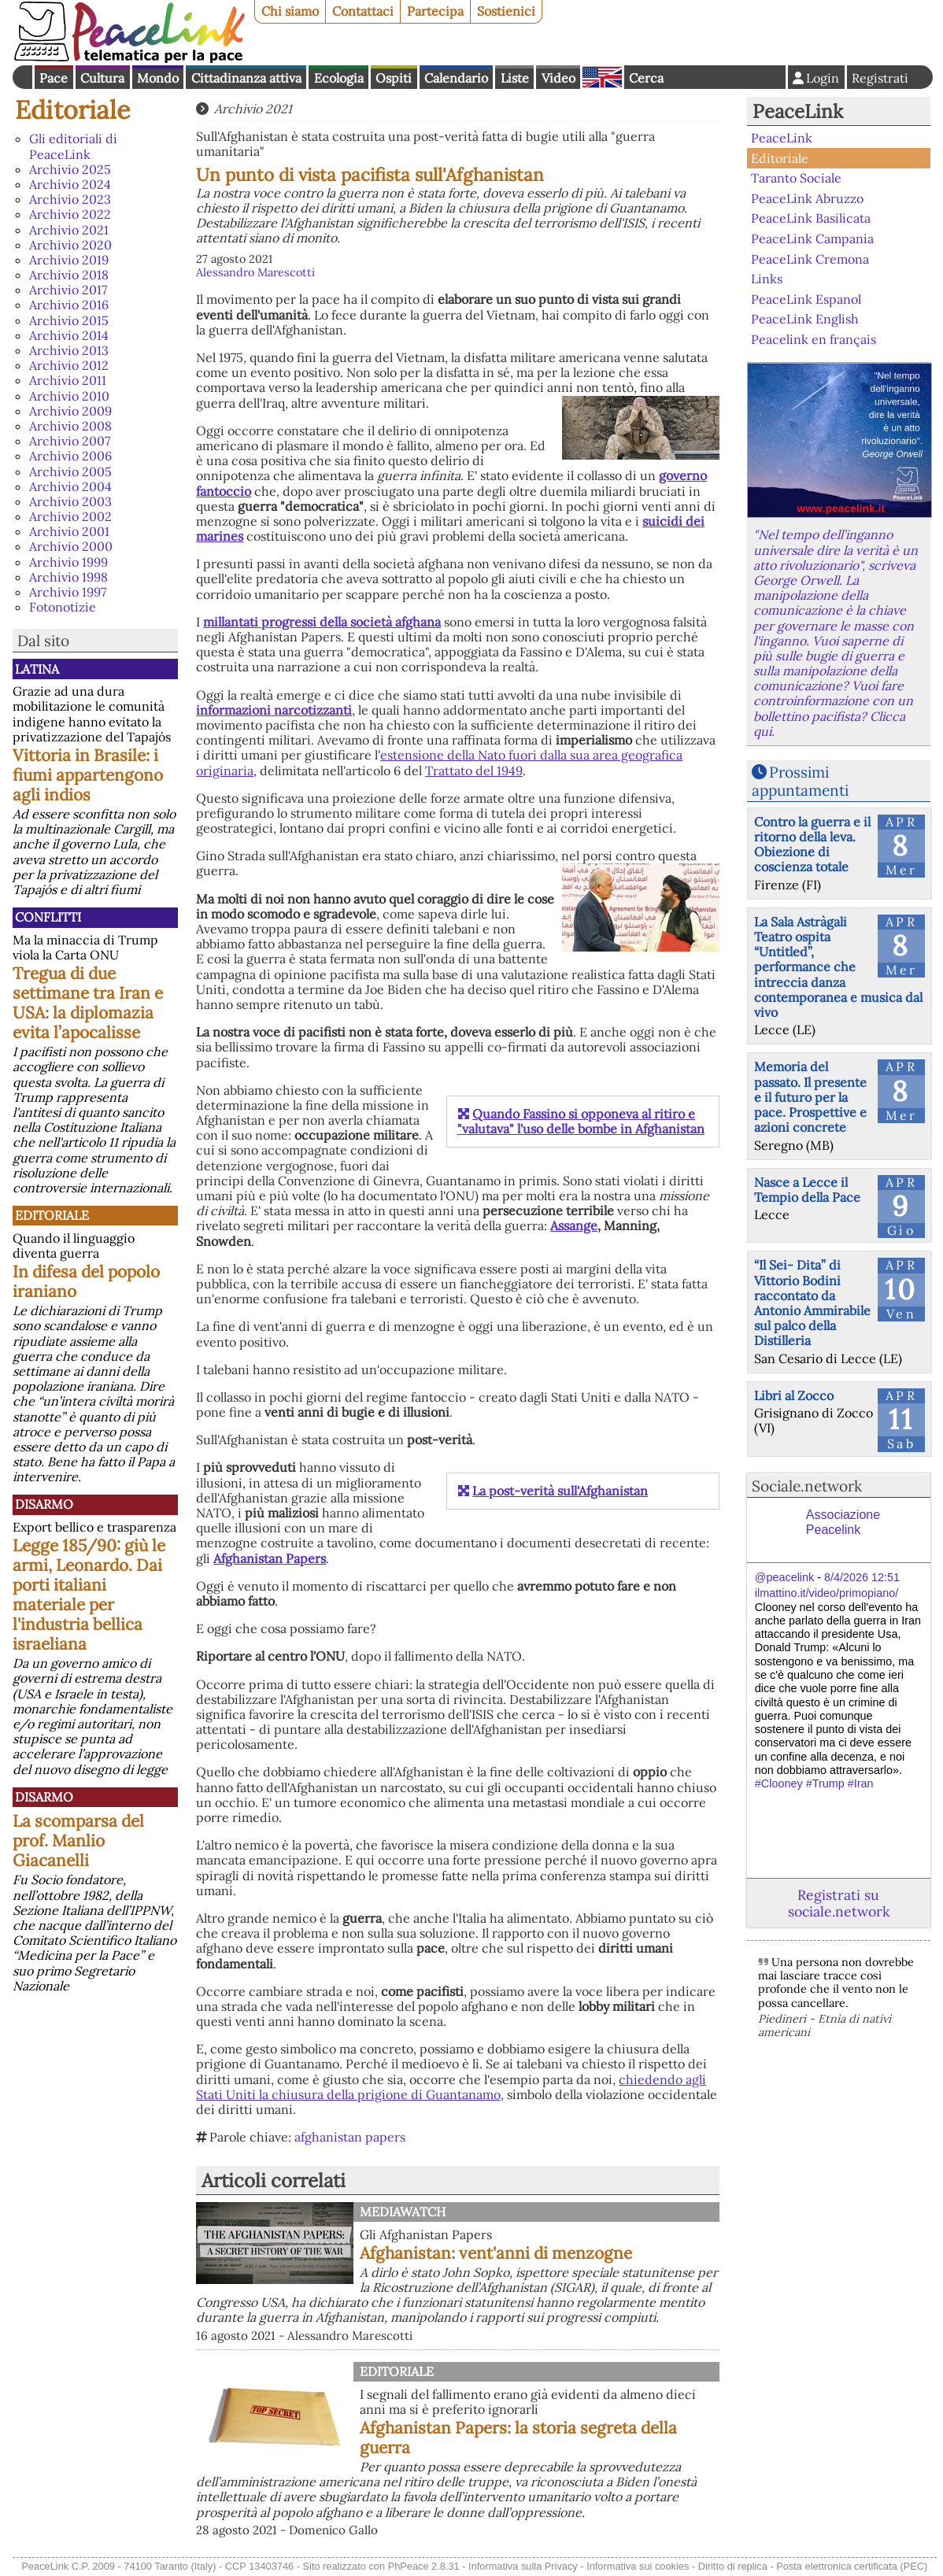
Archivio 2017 (68, 290)
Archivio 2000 (71, 546)
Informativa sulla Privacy (523, 2566)
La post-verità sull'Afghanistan (560, 1491)
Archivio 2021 (69, 230)
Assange (573, 1225)
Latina (37, 669)
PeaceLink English (805, 319)
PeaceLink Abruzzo (807, 198)
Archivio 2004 (70, 486)
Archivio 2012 (69, 365)
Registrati (880, 78)
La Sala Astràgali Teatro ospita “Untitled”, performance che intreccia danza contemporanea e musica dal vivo (838, 967)
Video (558, 78)
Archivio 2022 (70, 214)
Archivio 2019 (69, 260)
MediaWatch (403, 2211)
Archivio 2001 (69, 531)
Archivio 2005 (70, 471)
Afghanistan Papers (269, 1558)
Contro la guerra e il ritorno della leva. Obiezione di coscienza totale (812, 844)
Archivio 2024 (70, 184)
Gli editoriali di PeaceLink (73, 146)
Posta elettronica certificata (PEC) (851, 2566)
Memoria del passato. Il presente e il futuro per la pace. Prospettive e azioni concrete (810, 1097)
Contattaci (363, 11)
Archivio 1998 (68, 577)
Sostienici (506, 11)
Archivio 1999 (68, 562)
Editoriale (72, 110)
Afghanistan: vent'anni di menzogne (496, 2253)
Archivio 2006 (70, 456)
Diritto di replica (732, 2566)
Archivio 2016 (69, 304)
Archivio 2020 (70, 245)
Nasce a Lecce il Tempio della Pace (807, 1189)
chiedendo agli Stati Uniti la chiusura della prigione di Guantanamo (451, 2087)
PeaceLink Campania (812, 238)
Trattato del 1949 (474, 770)
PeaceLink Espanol (806, 298)
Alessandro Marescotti (255, 272)
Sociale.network (807, 1485)
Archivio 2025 (70, 169)
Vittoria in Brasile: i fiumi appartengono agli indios (88, 775)
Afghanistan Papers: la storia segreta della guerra (518, 2437)
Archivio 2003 (70, 501)
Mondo (158, 78)
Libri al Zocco (794, 1395)
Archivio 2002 (70, 516)
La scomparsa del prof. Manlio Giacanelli (78, 1840)
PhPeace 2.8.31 (424, 2566)
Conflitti (48, 917)
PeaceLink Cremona (810, 258)
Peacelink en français (813, 339)
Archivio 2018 (69, 275)
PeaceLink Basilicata (811, 218)
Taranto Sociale (796, 178)
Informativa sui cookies (637, 2566)
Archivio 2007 (69, 441)
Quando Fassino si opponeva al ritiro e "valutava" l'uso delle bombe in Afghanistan (580, 1121)
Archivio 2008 (70, 426)
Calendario (456, 78)
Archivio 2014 (69, 335)
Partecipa (435, 11)
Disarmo (44, 1504)
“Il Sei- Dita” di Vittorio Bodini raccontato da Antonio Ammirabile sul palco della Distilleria (812, 1302)
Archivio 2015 (69, 320)
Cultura (102, 78)
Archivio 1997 (67, 592)
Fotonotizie (62, 607)
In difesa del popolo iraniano (86, 1281)
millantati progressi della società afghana (322, 622)
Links (766, 278)
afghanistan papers (349, 2137)
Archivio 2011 (67, 380)
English (602, 77)
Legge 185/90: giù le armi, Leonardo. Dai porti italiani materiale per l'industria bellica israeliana (89, 1594)
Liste (515, 78)
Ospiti (393, 78)
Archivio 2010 (69, 396)
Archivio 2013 (69, 350)
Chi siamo (290, 11)
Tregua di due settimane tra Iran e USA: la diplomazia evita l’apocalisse (88, 1003)
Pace (53, 78)
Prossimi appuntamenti (800, 781)
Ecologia (339, 78)
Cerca (646, 78)
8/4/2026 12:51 (862, 1577)
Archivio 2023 (70, 199)
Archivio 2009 (70, 411)
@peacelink (784, 1577)
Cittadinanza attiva (246, 78)
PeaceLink (798, 111)
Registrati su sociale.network (838, 1903)
